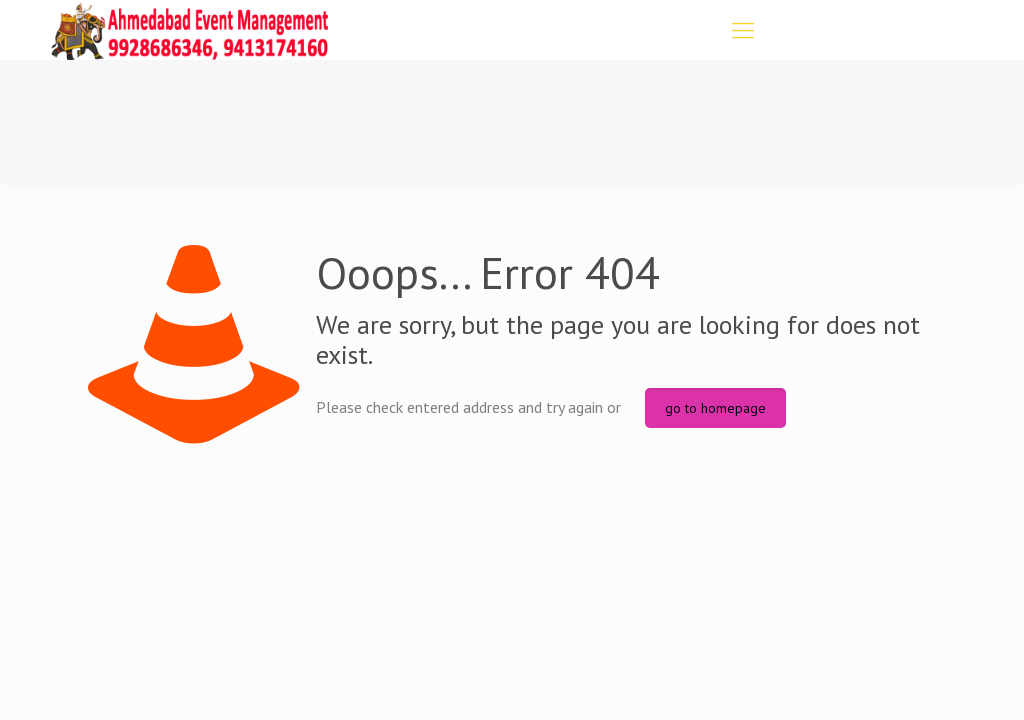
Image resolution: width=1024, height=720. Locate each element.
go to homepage (715, 408)
